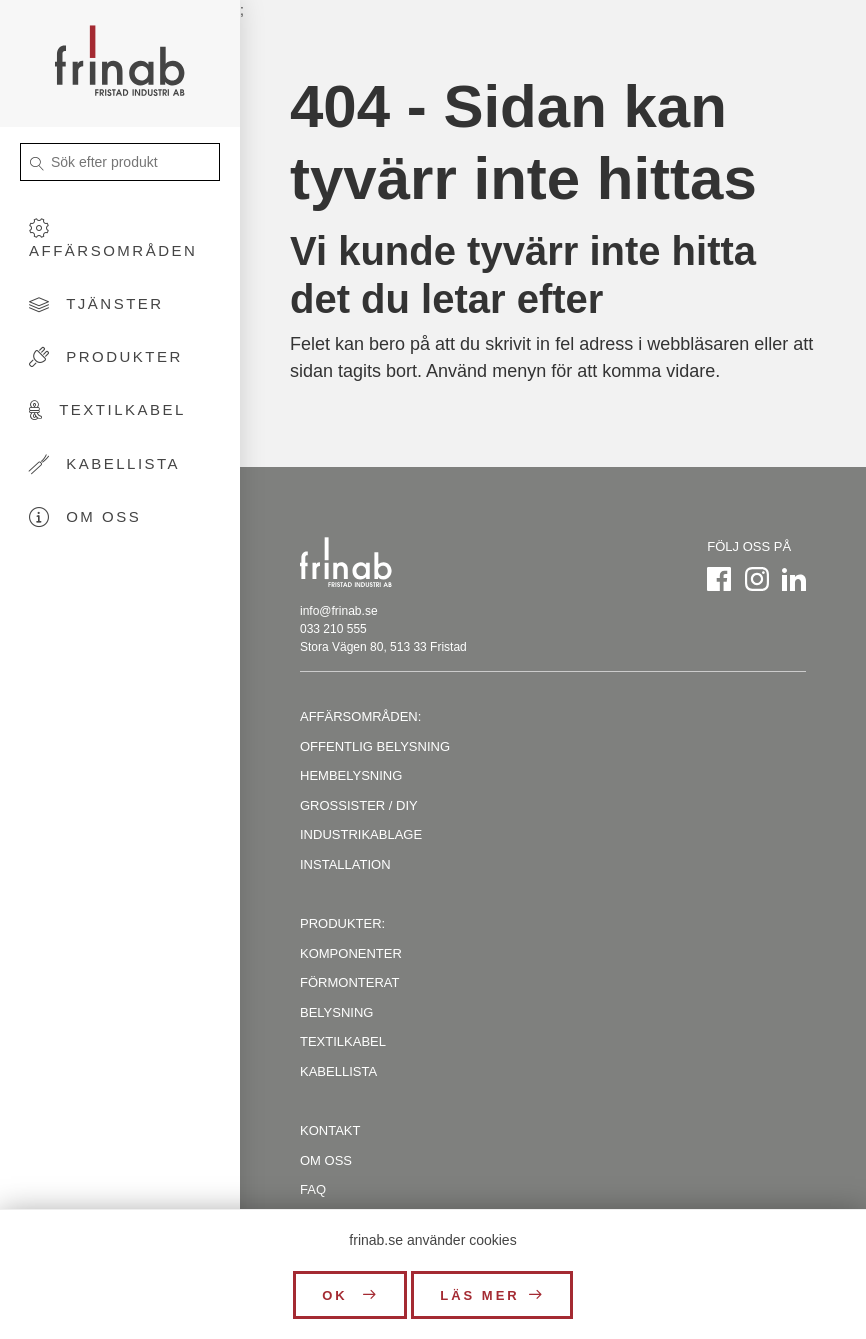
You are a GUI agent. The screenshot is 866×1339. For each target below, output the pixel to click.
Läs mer (480, 1295)
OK (338, 1295)
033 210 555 (333, 629)
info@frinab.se (339, 611)
